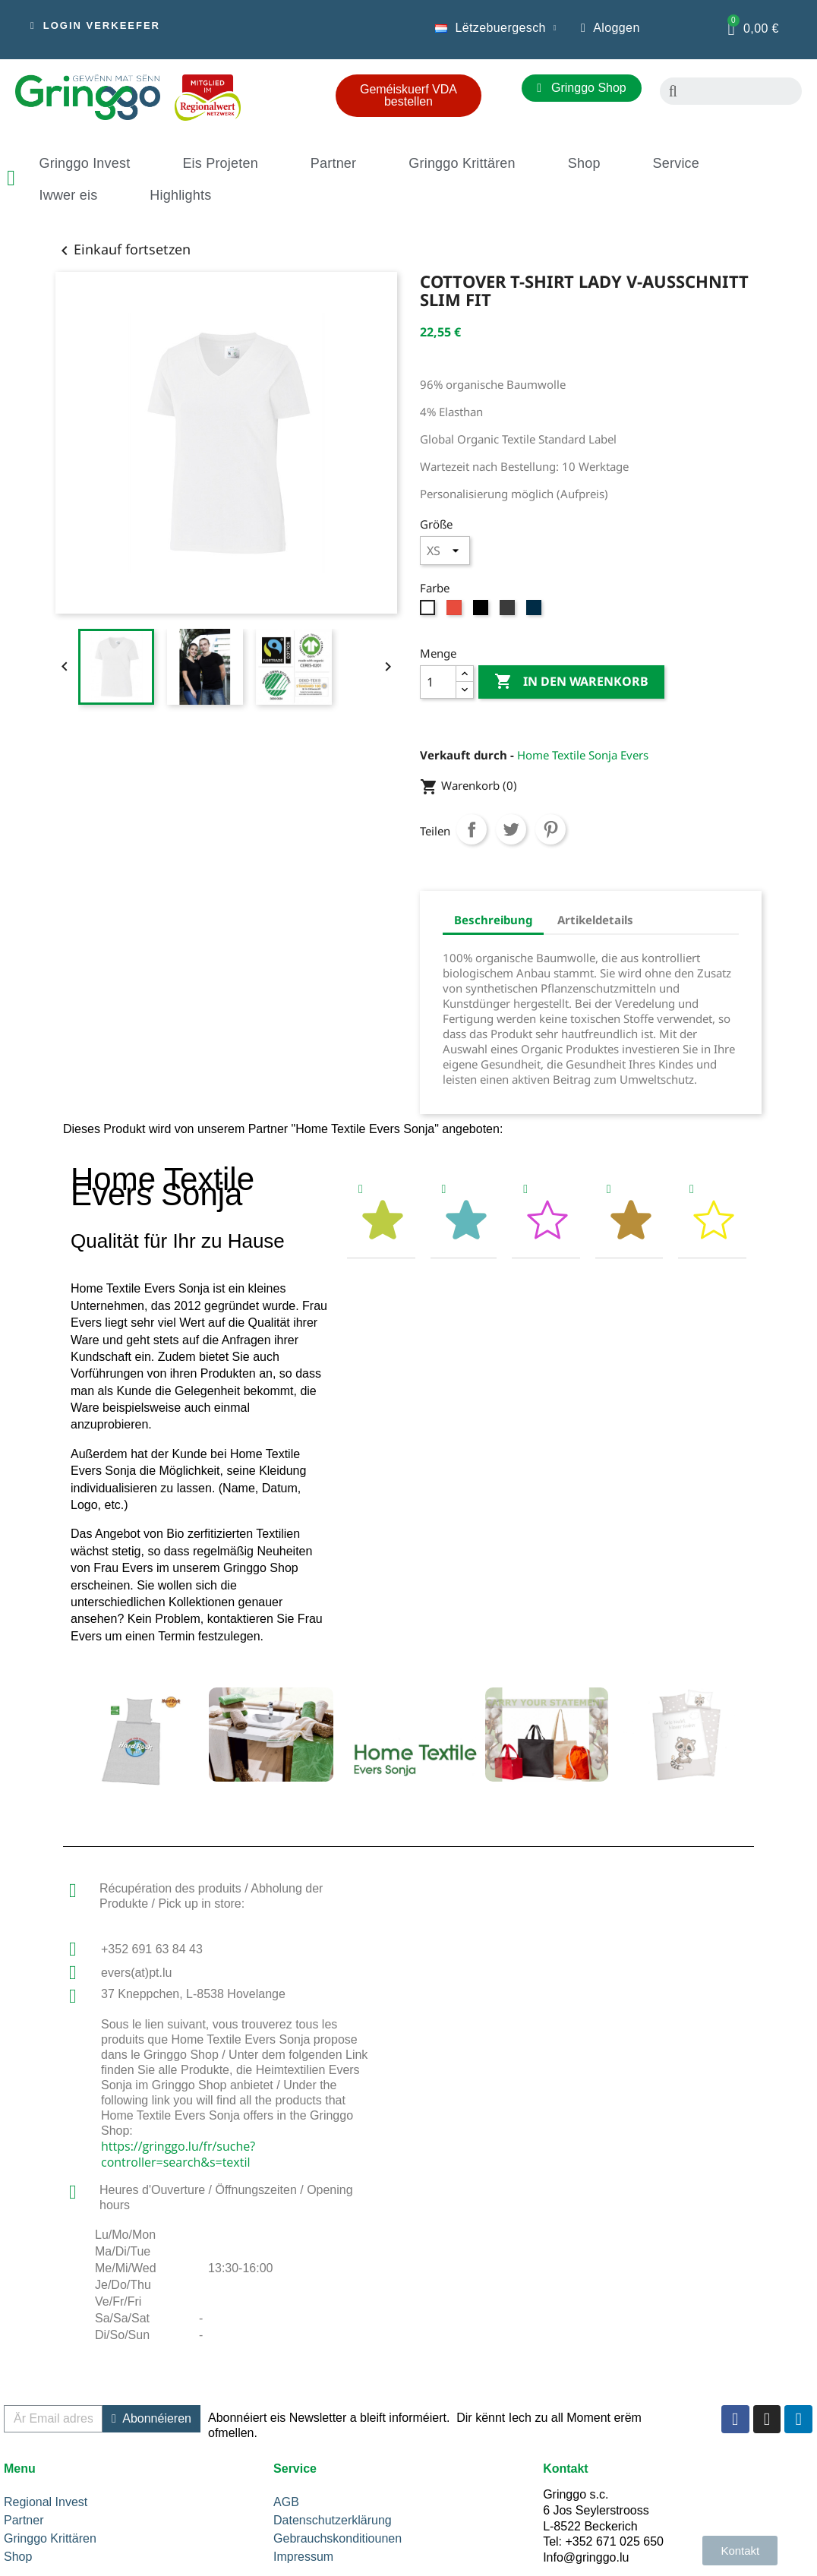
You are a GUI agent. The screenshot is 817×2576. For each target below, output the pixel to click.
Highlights (180, 195)
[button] (95, 26)
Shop (584, 163)
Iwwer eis (68, 195)
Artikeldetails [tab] (595, 919)
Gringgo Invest (85, 163)
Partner (333, 163)
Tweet (511, 829)
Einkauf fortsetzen (123, 249)
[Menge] (438, 682)
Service (676, 163)
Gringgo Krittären (461, 163)
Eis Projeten (219, 163)
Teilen (471, 829)
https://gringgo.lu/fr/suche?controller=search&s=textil (178, 2154)
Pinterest (550, 829)
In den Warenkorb (571, 682)
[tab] (381, 1215)
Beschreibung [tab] (493, 919)
